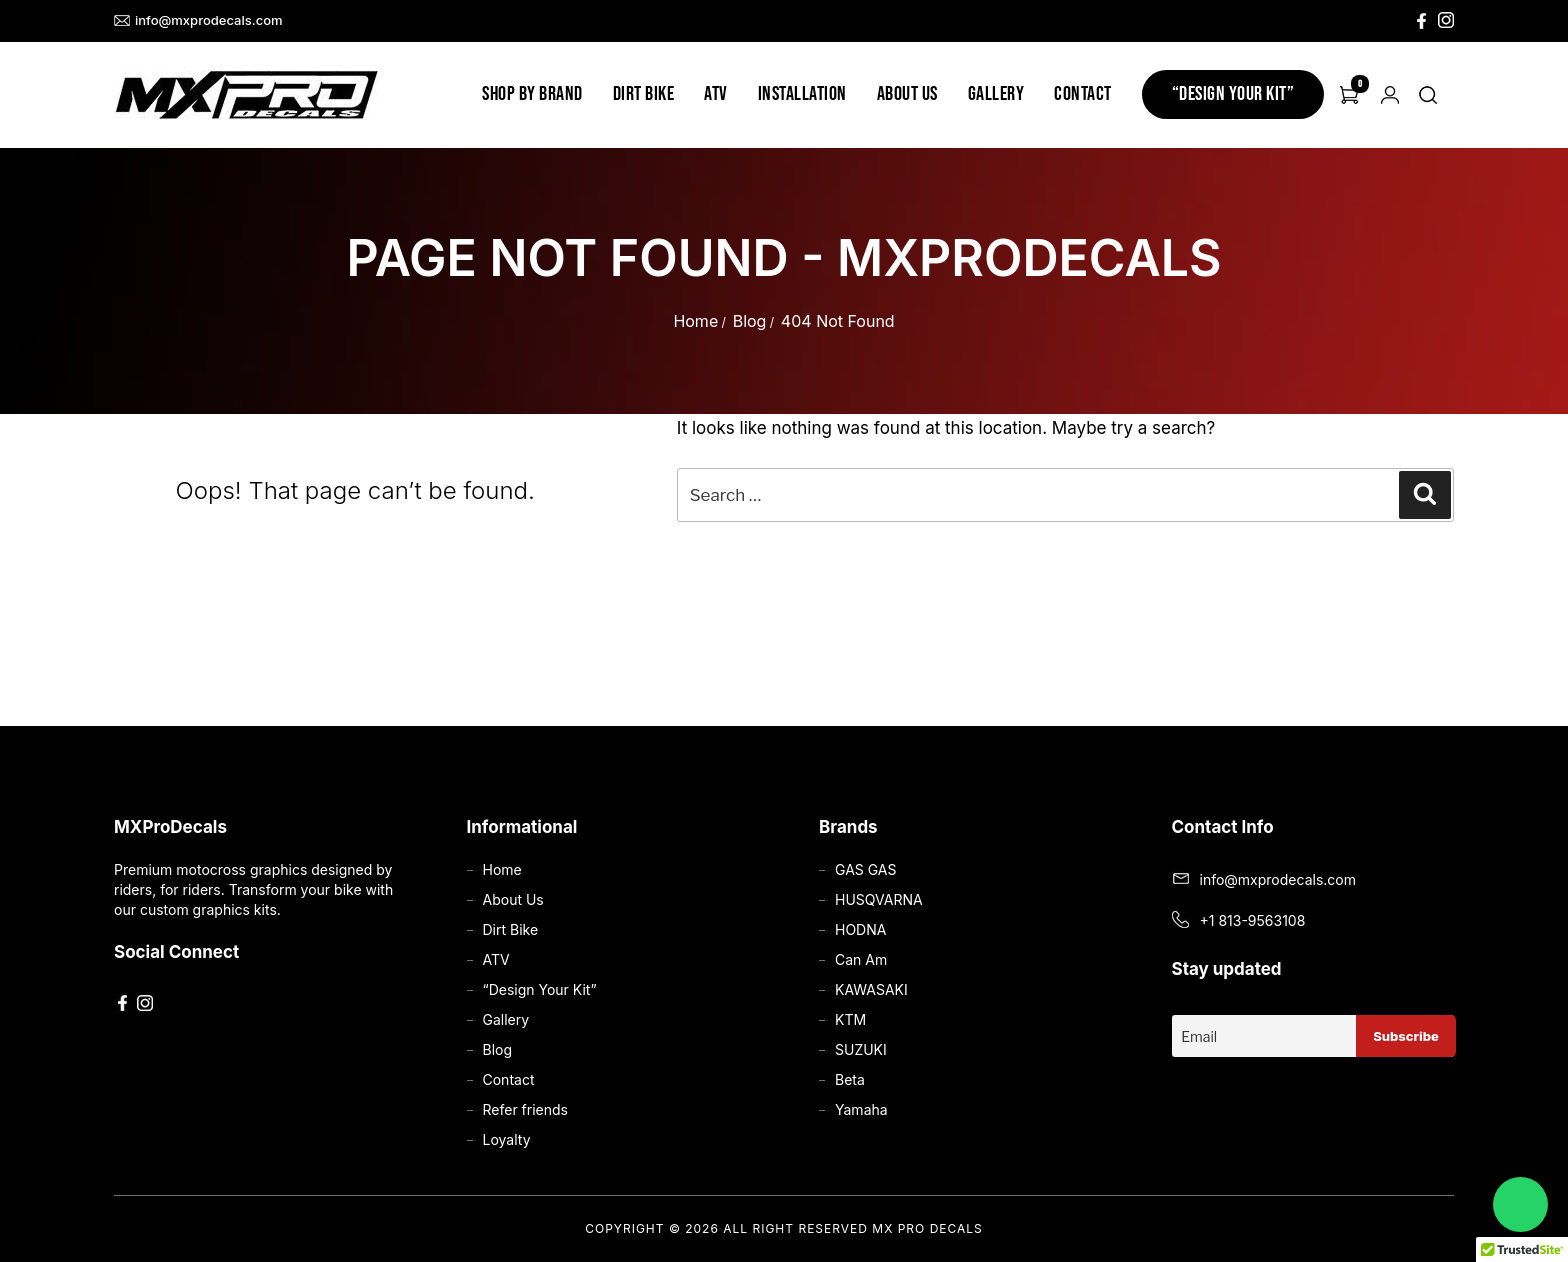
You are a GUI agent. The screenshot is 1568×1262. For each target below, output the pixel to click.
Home (695, 321)
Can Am (861, 959)
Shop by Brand (532, 94)
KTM (850, 1019)
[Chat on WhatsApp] (1520, 1204)
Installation (802, 94)
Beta (850, 1079)
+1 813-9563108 (1253, 920)
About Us (907, 94)
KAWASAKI (871, 989)
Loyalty (507, 1139)
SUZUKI (861, 1049)
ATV (716, 94)
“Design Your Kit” (1233, 94)
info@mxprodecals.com (198, 20)
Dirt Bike (644, 94)
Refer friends (525, 1109)
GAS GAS (865, 869)
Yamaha (861, 1109)
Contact (1083, 94)
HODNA (860, 929)
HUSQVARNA (879, 899)
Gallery (996, 94)
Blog (750, 321)
